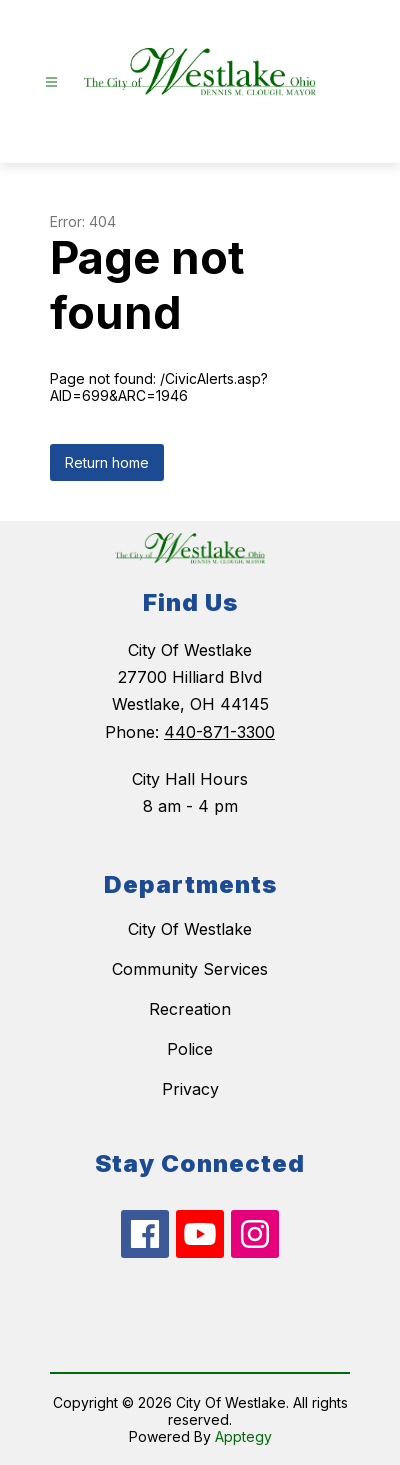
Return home (107, 462)
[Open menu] (51, 82)
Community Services (190, 969)
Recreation (190, 1009)
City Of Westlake (190, 929)
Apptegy (243, 1436)
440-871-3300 (219, 732)
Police (190, 1049)
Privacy (190, 1089)
